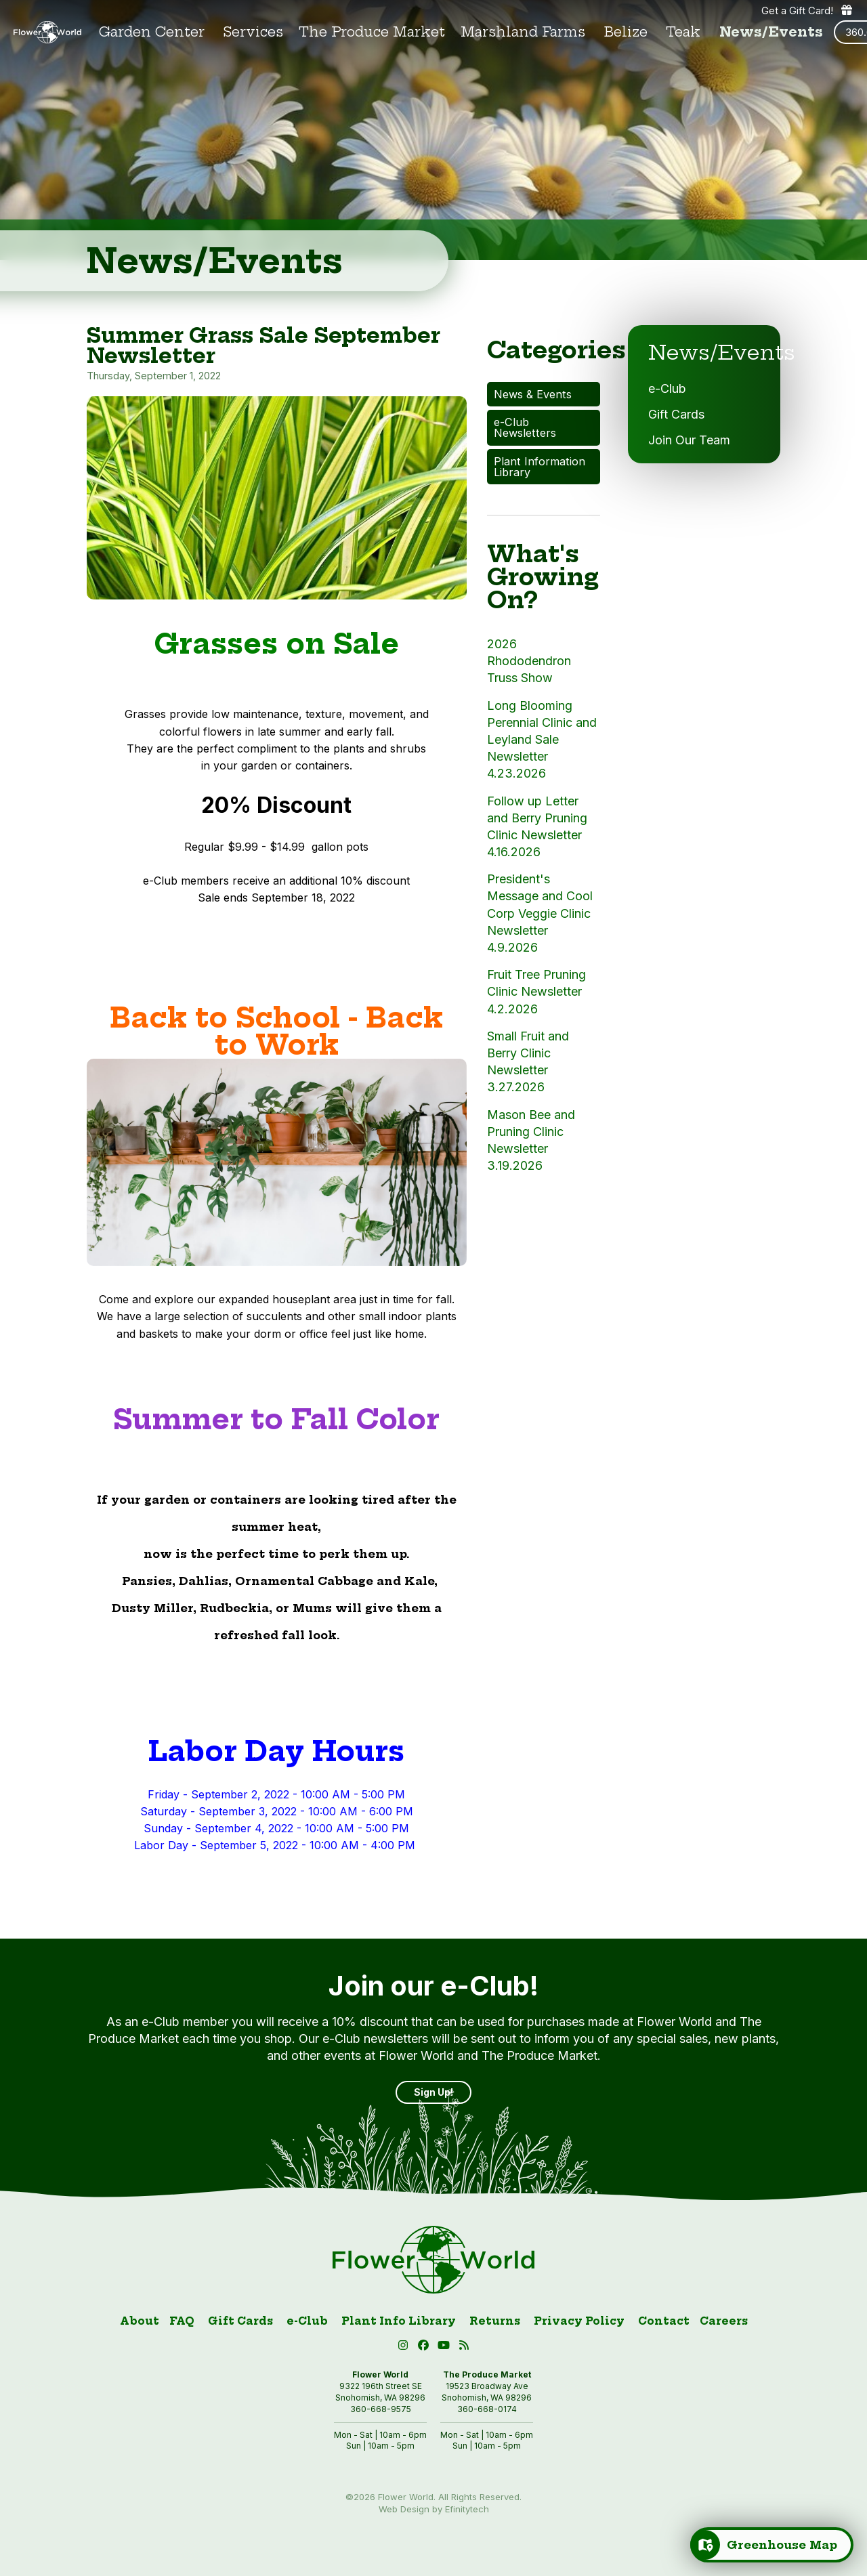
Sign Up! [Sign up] (433, 2092)
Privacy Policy (579, 2321)
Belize (626, 32)
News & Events (533, 394)
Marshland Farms (523, 32)
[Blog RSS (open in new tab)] (464, 2347)
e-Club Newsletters (525, 427)
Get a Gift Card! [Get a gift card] (807, 10)
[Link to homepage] (47, 32)
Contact (664, 2321)
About (139, 2321)
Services (253, 32)
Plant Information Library (539, 467)
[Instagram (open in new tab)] (405, 2347)
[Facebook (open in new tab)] (425, 2347)
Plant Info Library (398, 2321)
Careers (724, 2321)
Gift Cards (676, 414)
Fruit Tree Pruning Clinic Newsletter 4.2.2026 (536, 991)
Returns (494, 2321)
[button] (446, 2347)
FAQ (181, 2321)
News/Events (771, 32)
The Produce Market (372, 32)
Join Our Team (689, 440)
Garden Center (152, 32)
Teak (683, 32)
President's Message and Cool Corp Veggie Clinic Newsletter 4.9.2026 (540, 913)
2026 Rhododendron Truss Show (529, 661)
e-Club (667, 388)
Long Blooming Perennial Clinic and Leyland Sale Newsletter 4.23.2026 (542, 739)
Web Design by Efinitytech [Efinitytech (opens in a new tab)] (434, 2509)
